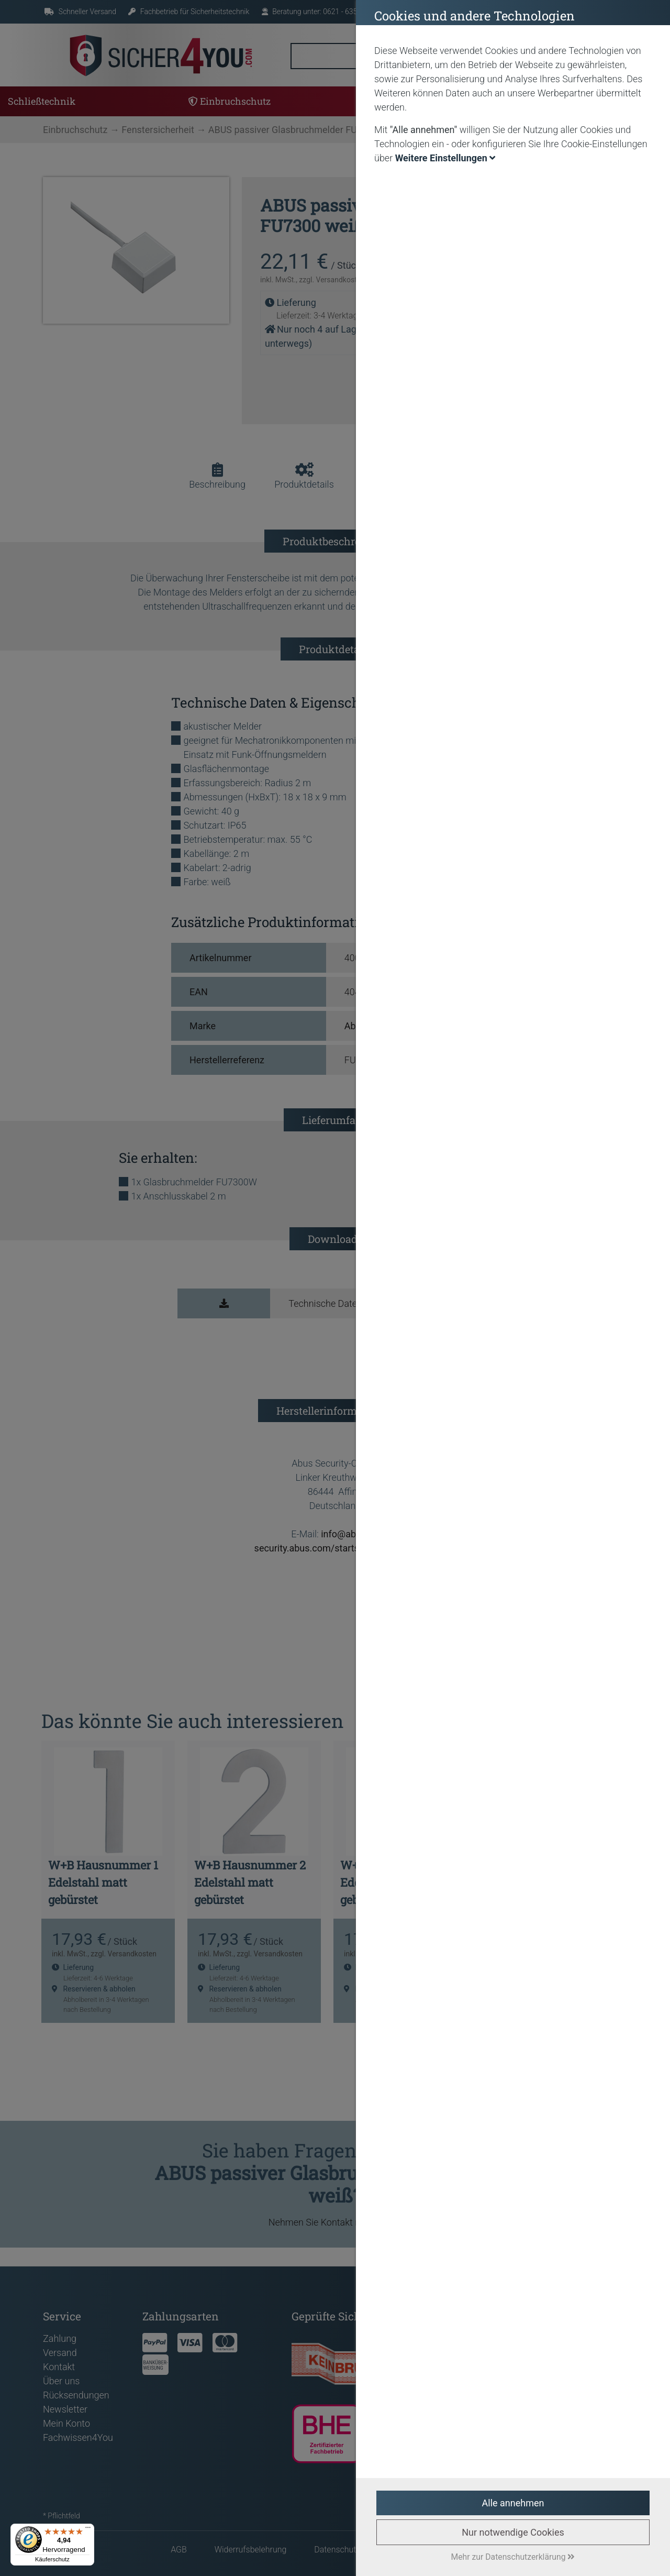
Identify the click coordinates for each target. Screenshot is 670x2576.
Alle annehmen (513, 2502)
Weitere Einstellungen (445, 157)
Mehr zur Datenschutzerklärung (513, 2557)
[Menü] (88, 2530)
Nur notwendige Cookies (513, 2532)
